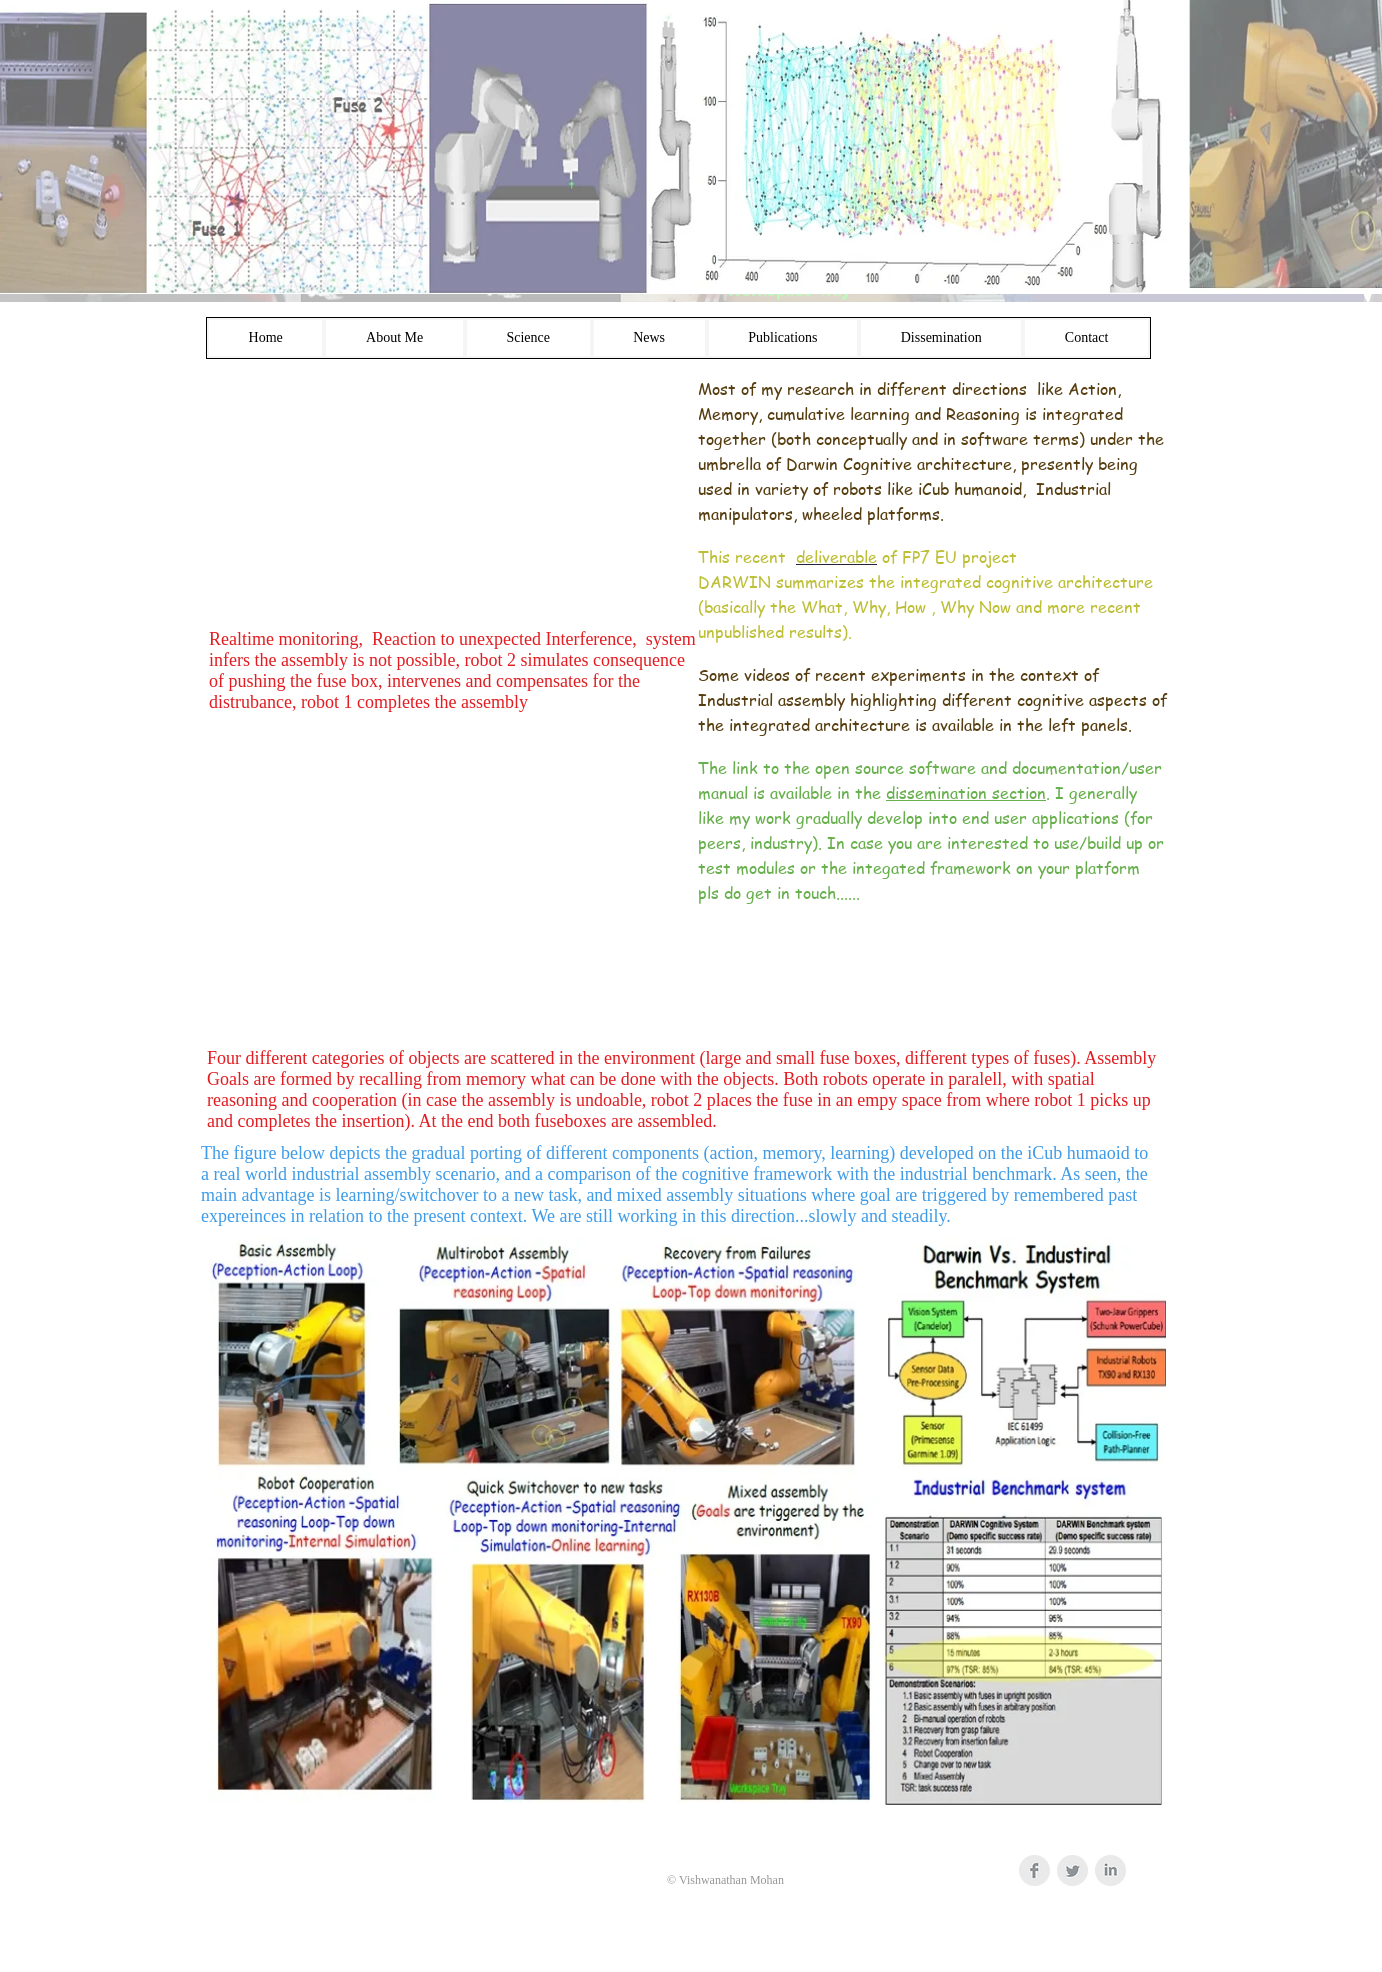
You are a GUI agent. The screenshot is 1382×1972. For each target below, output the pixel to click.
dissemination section (966, 793)
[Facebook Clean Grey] (1034, 1870)
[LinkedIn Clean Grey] (1110, 1870)
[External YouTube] (446, 496)
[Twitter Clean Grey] (1072, 1870)
